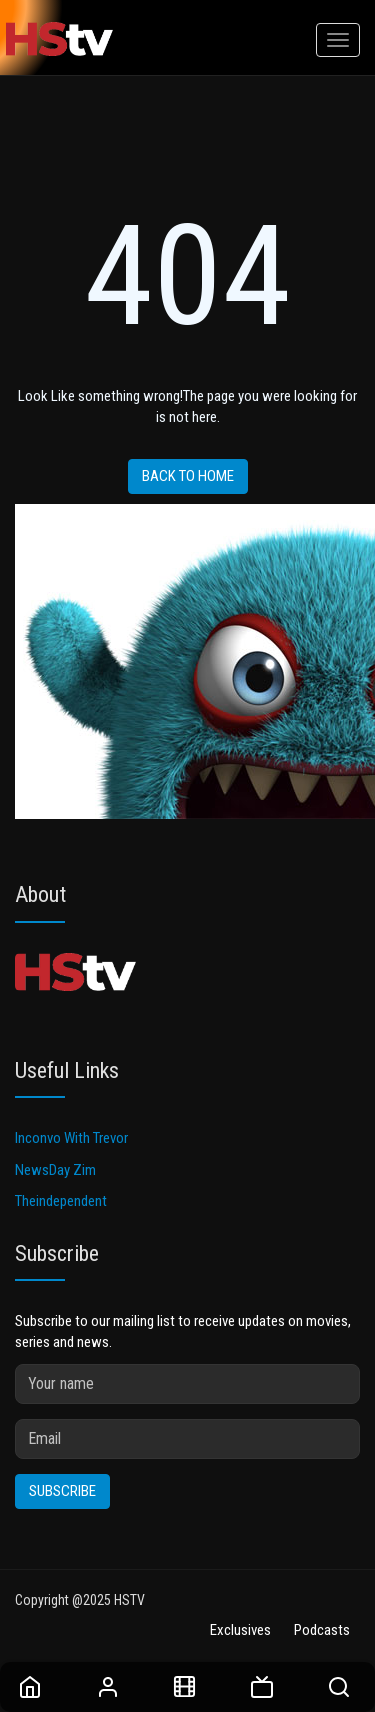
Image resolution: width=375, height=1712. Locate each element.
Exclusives (240, 1630)
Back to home (188, 476)
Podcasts (322, 1630)
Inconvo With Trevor (71, 1138)
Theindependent (61, 1201)
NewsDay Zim (55, 1170)
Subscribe (62, 1491)
